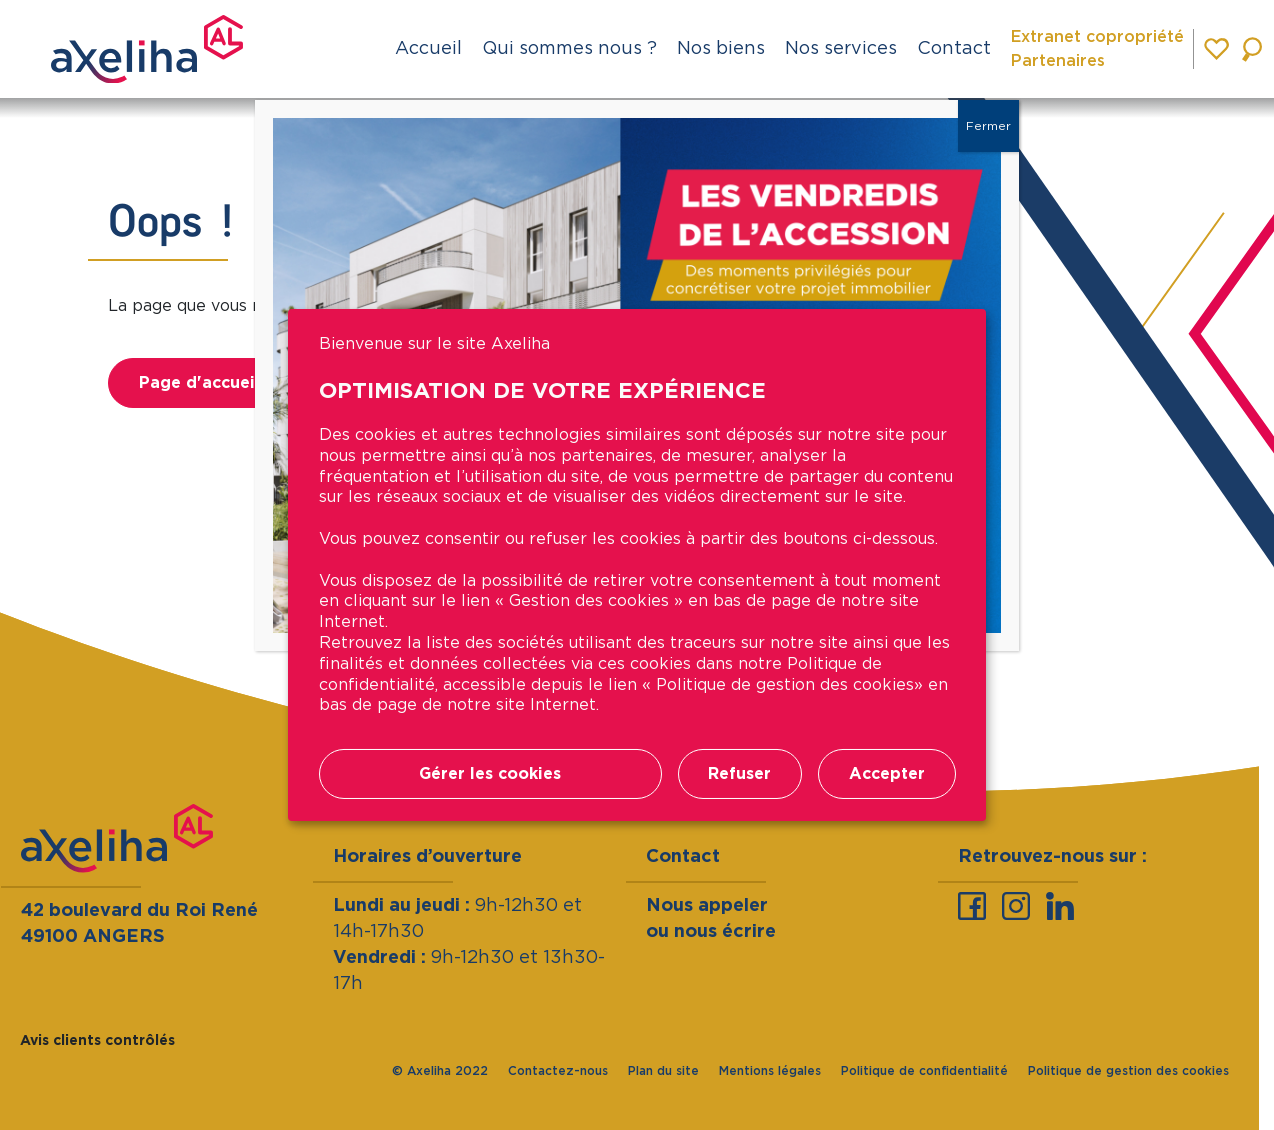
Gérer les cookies (490, 773)
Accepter (887, 773)
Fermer (988, 125)
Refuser (739, 773)
